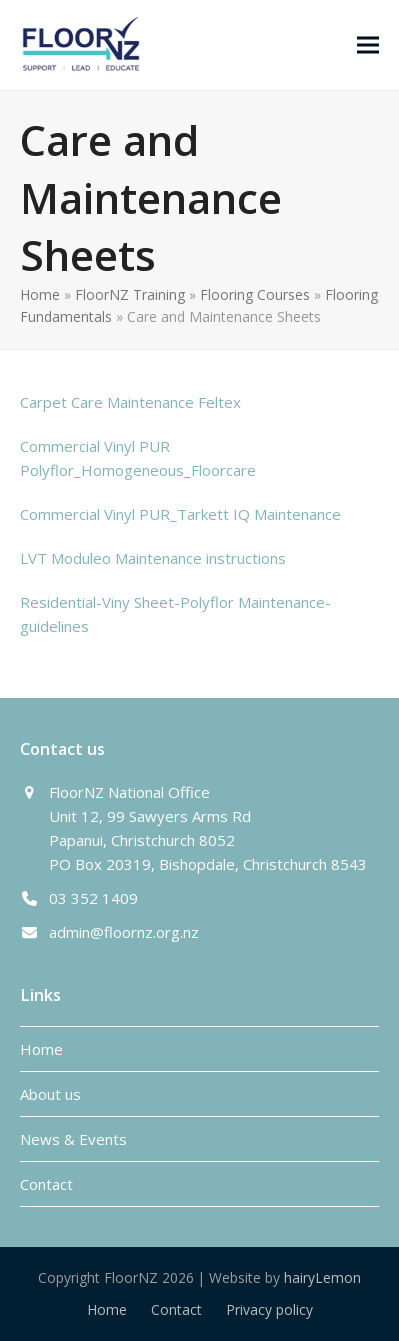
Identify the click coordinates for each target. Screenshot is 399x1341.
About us (50, 1094)
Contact (46, 1184)
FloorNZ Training (130, 294)
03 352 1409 (93, 898)
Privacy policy (269, 1309)
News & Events (73, 1139)
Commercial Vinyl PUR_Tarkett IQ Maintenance (180, 514)
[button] (368, 44)
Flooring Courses (255, 294)
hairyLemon (322, 1277)
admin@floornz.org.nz (124, 932)
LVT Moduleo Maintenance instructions (153, 558)
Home (40, 294)
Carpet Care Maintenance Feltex (130, 402)
